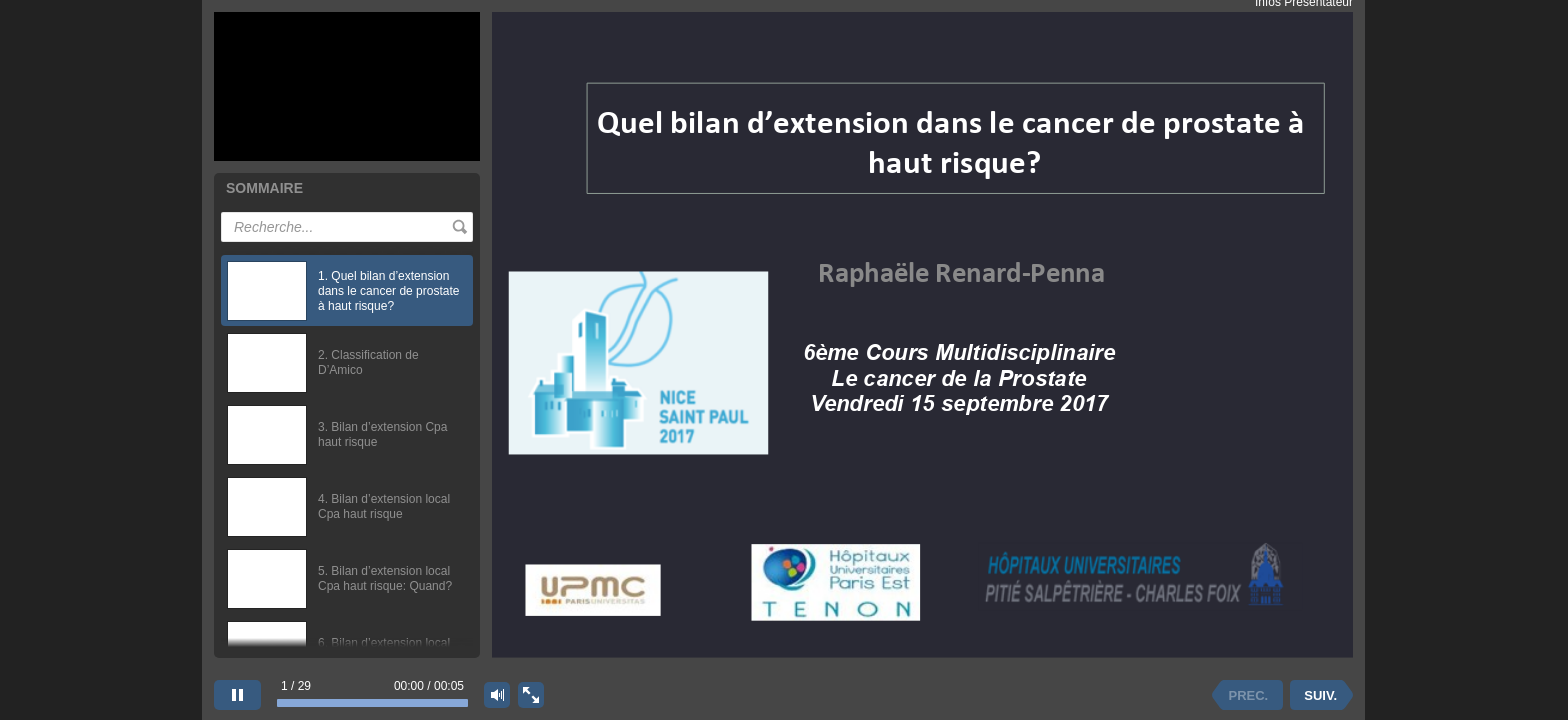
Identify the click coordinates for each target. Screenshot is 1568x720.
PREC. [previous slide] (1249, 695)
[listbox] (347, 446)
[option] (347, 291)
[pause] (237, 695)
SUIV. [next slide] (1320, 695)
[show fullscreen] (531, 695)
